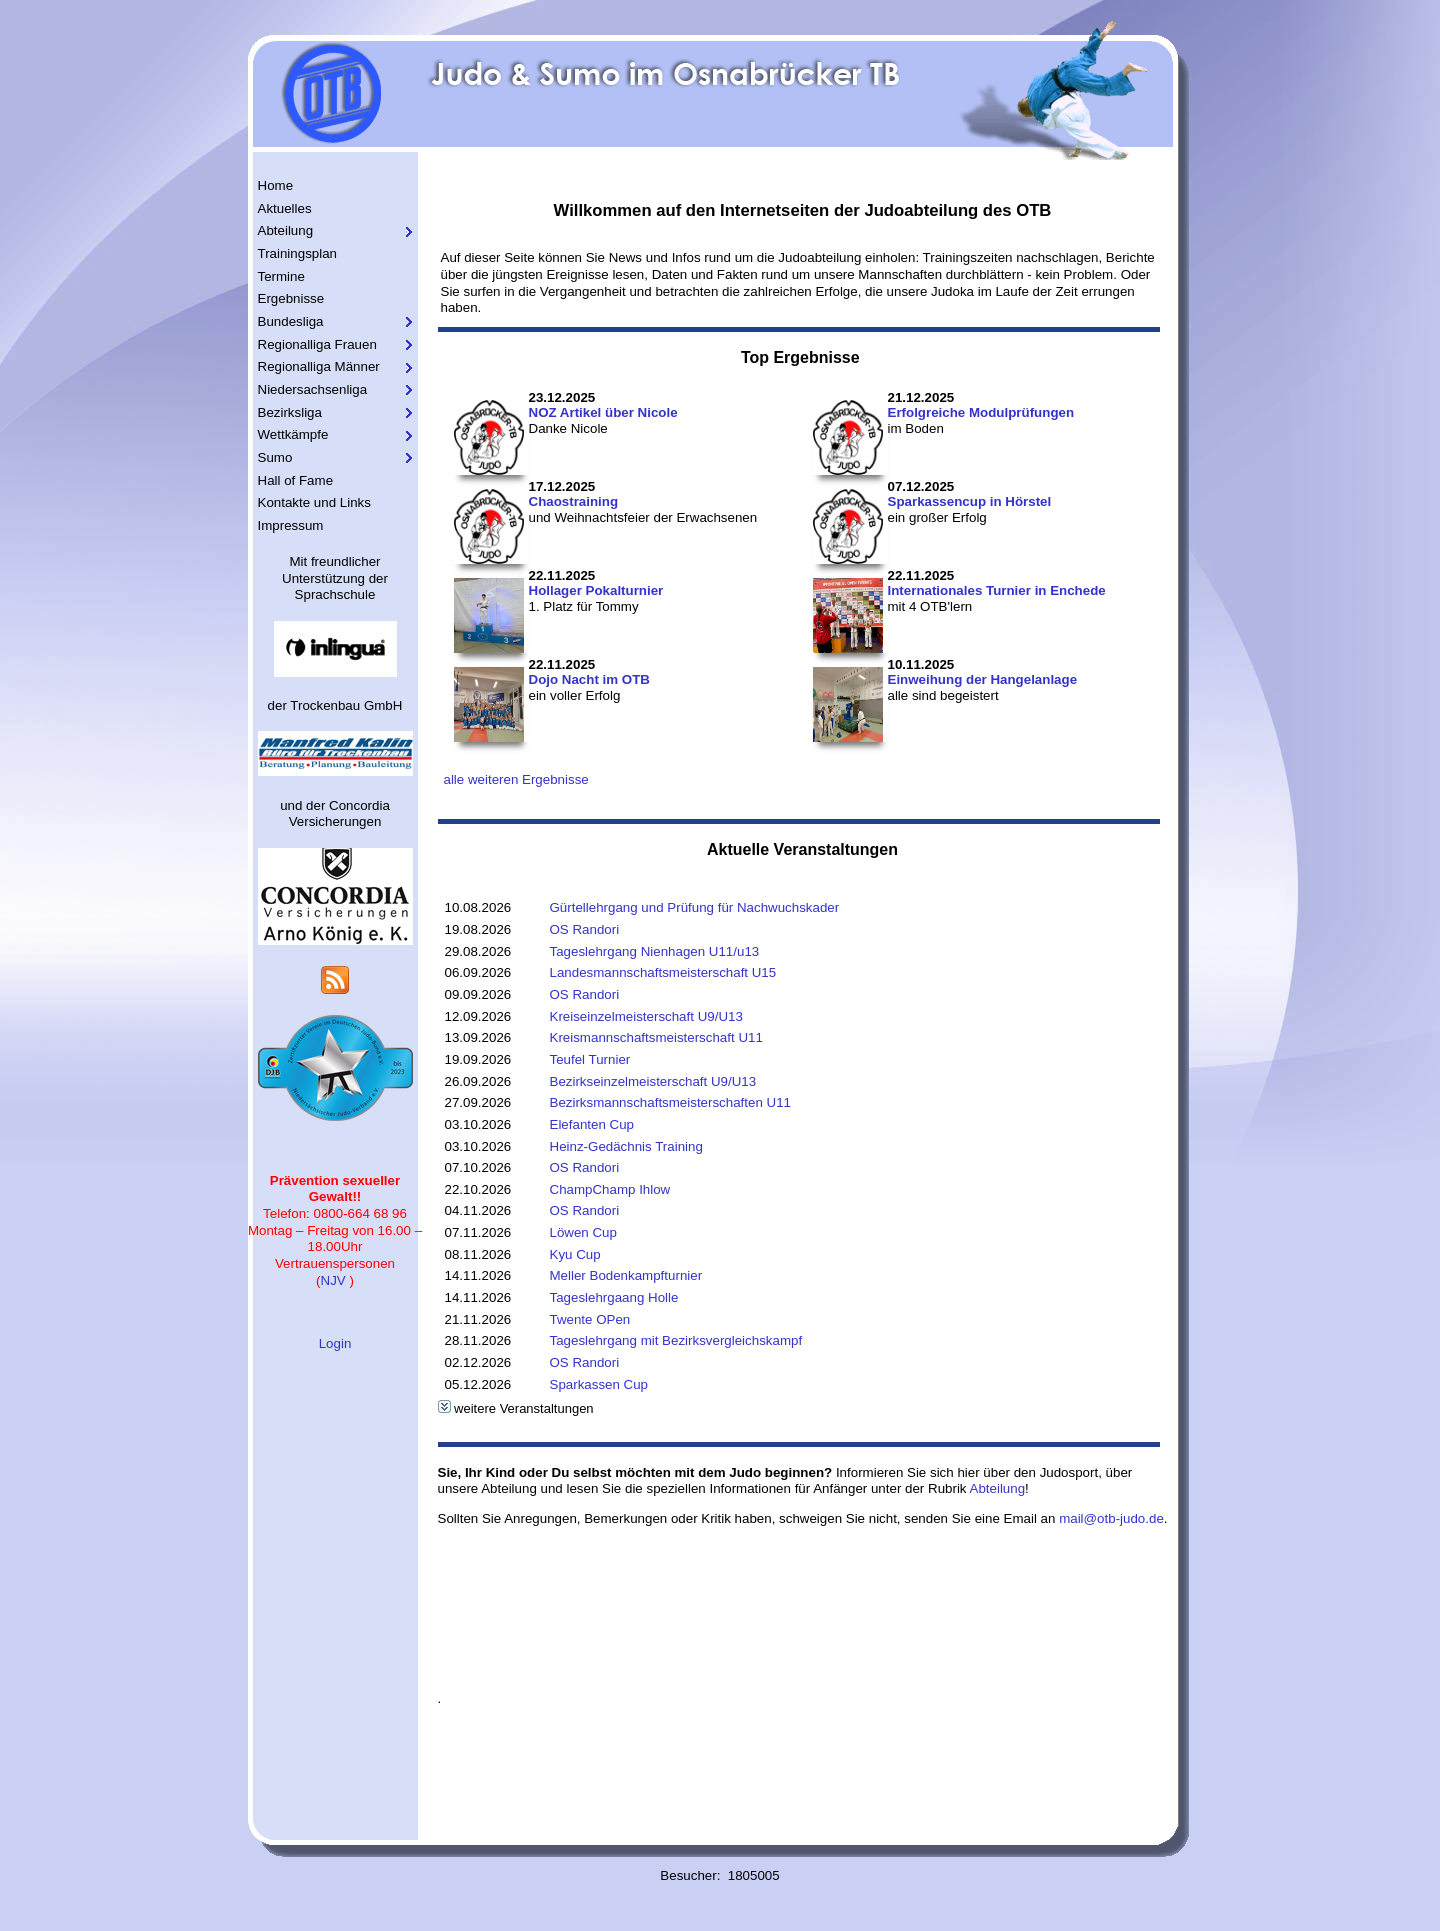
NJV (333, 1280)
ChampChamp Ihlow (610, 1189)
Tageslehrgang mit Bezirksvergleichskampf (676, 1340)
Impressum (291, 525)
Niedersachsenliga (313, 389)
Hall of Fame (296, 480)
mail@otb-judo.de (1111, 1518)
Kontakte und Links (314, 502)
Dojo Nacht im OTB (589, 679)
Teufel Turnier (590, 1059)
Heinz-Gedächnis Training (626, 1146)
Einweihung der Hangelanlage (983, 679)
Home (276, 185)
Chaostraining (574, 501)
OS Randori (585, 929)
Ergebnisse (291, 298)
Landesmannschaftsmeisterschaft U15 (663, 972)
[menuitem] (335, 186)
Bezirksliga (290, 412)
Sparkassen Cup (599, 1384)
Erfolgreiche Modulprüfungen (981, 412)
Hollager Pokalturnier (596, 590)
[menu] (335, 356)
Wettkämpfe (293, 434)
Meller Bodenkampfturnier (626, 1275)
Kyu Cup (575, 1254)
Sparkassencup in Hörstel (970, 501)
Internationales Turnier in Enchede (997, 590)
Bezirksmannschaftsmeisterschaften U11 (671, 1102)
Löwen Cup (583, 1232)
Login (335, 1343)
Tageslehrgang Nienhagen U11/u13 (655, 951)
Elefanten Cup (592, 1124)
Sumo (275, 457)
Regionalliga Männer (319, 366)
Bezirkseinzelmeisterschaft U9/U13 (653, 1081)
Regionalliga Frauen (317, 344)
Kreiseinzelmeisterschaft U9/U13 (646, 1016)
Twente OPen (590, 1319)
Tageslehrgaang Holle (614, 1297)
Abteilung (286, 230)
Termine (281, 276)
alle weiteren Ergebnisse (516, 779)
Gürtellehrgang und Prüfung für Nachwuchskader (695, 907)
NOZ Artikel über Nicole (603, 412)
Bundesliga (291, 321)
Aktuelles (285, 208)
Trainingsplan (298, 253)
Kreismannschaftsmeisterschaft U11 (656, 1037)
